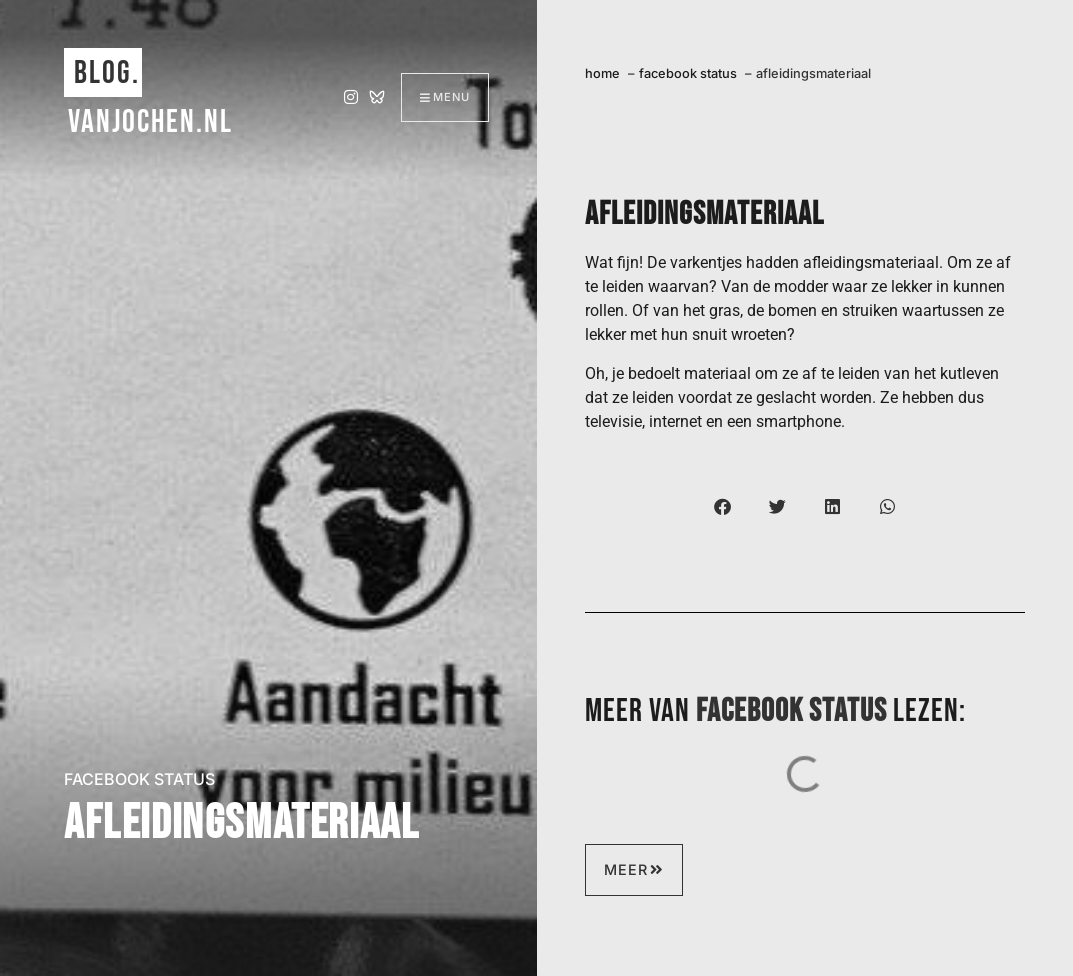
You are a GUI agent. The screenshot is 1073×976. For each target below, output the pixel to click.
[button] (722, 506)
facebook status (139, 779)
